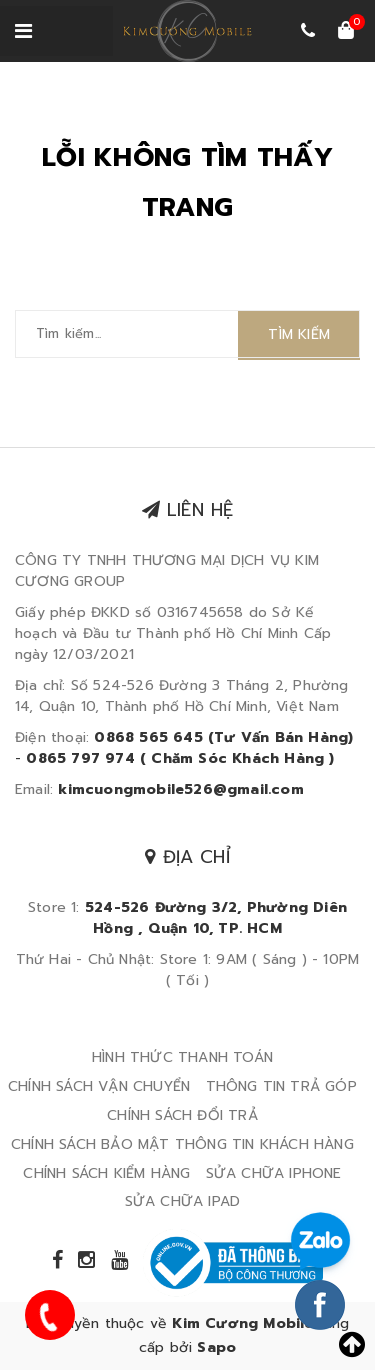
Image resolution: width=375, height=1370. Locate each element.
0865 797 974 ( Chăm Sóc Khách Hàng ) (180, 758)
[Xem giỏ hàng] (346, 32)
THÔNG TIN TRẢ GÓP (281, 1086)
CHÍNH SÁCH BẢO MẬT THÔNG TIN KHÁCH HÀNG (182, 1144)
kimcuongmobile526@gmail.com (180, 789)
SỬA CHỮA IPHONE (274, 1173)
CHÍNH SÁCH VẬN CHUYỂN (99, 1086)
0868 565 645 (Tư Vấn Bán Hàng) (223, 737)
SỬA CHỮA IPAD (183, 1201)
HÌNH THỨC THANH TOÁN (182, 1057)
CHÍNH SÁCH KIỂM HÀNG (106, 1173)
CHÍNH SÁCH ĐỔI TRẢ (182, 1115)
